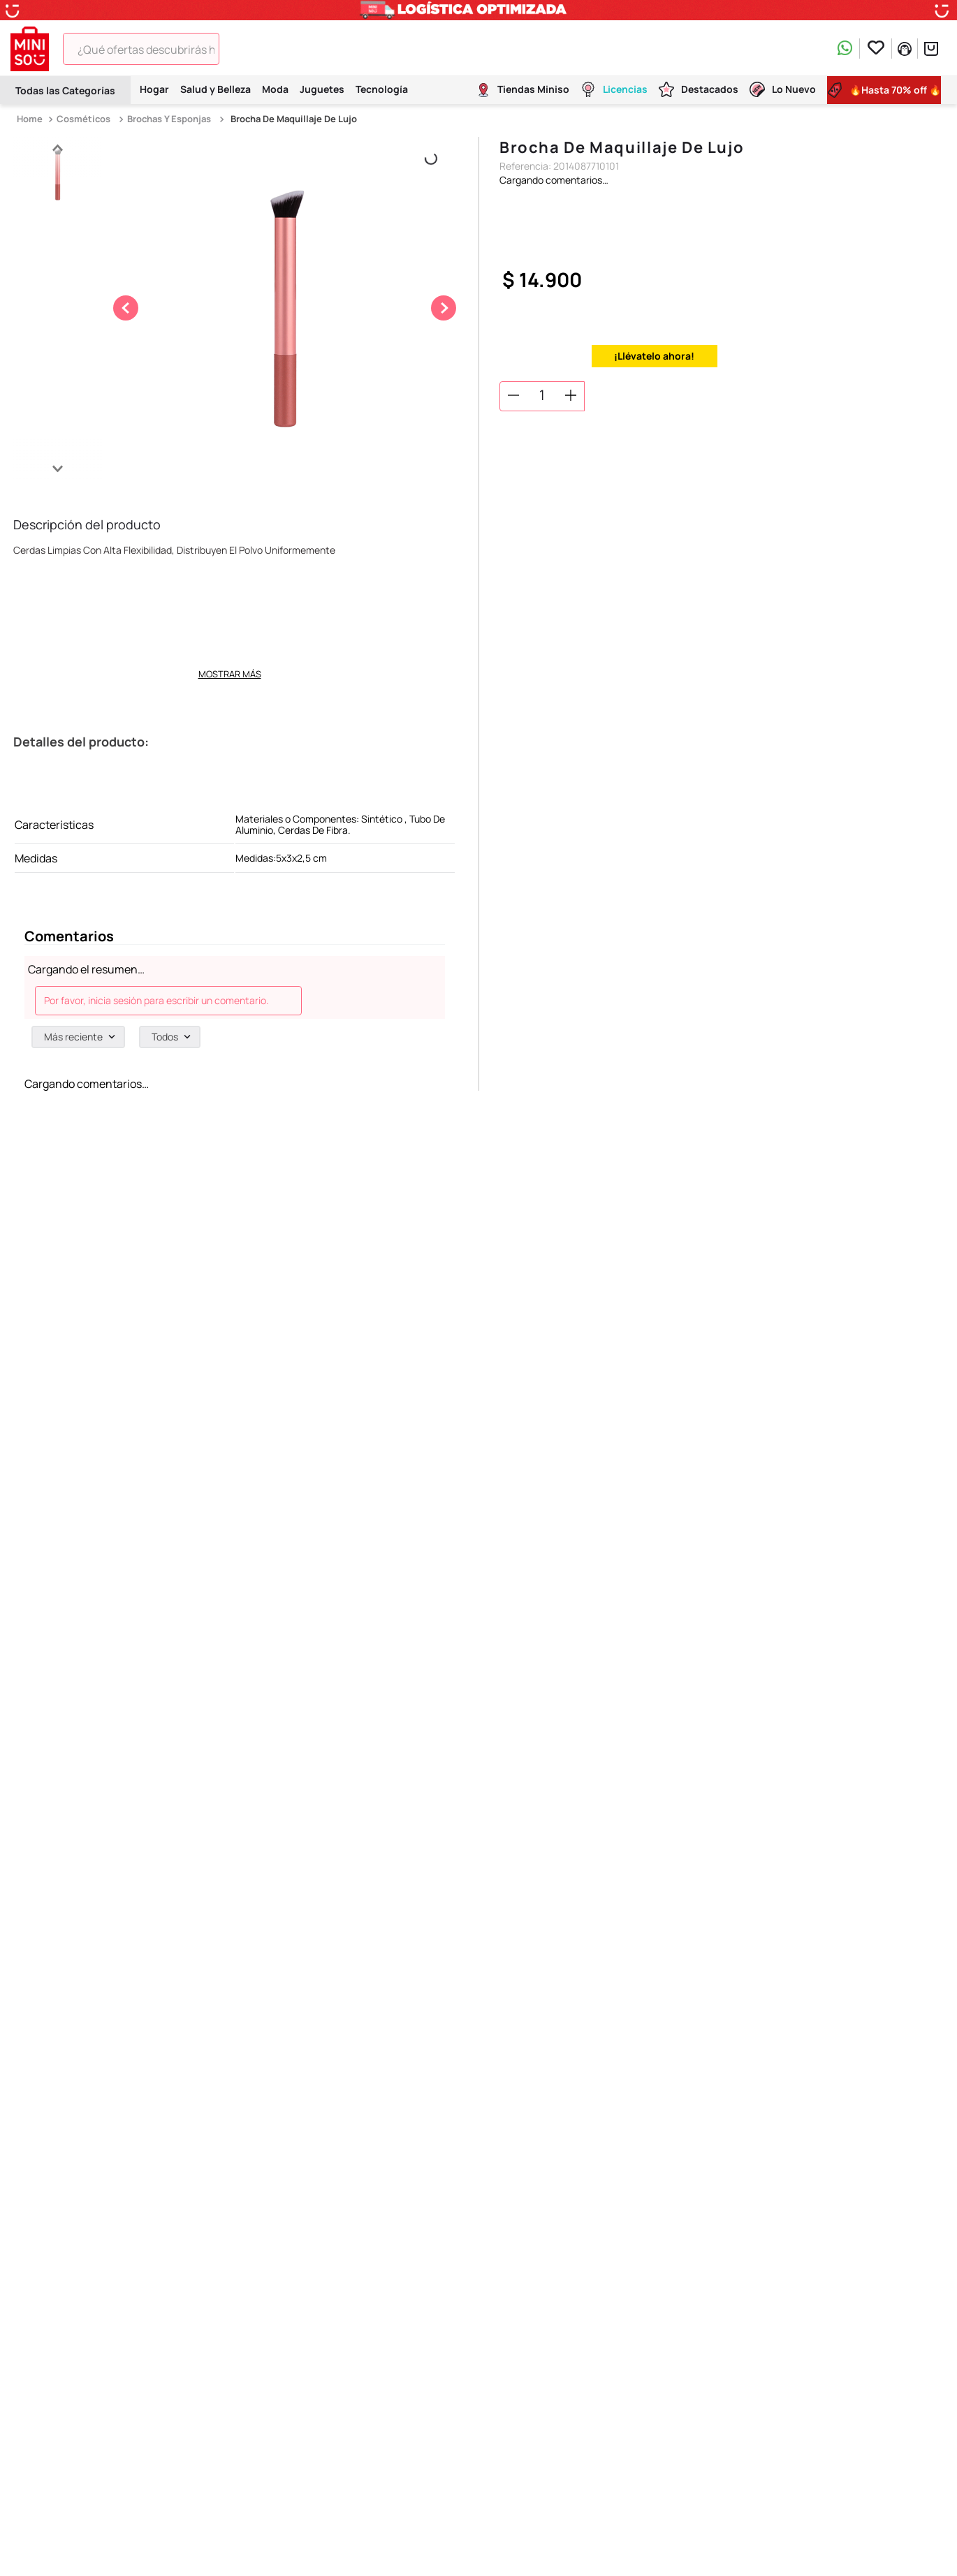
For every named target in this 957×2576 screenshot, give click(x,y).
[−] (513, 395)
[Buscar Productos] (239, 49)
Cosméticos (83, 118)
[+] (570, 395)
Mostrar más (229, 674)
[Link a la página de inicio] (31, 119)
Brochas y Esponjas (169, 118)
